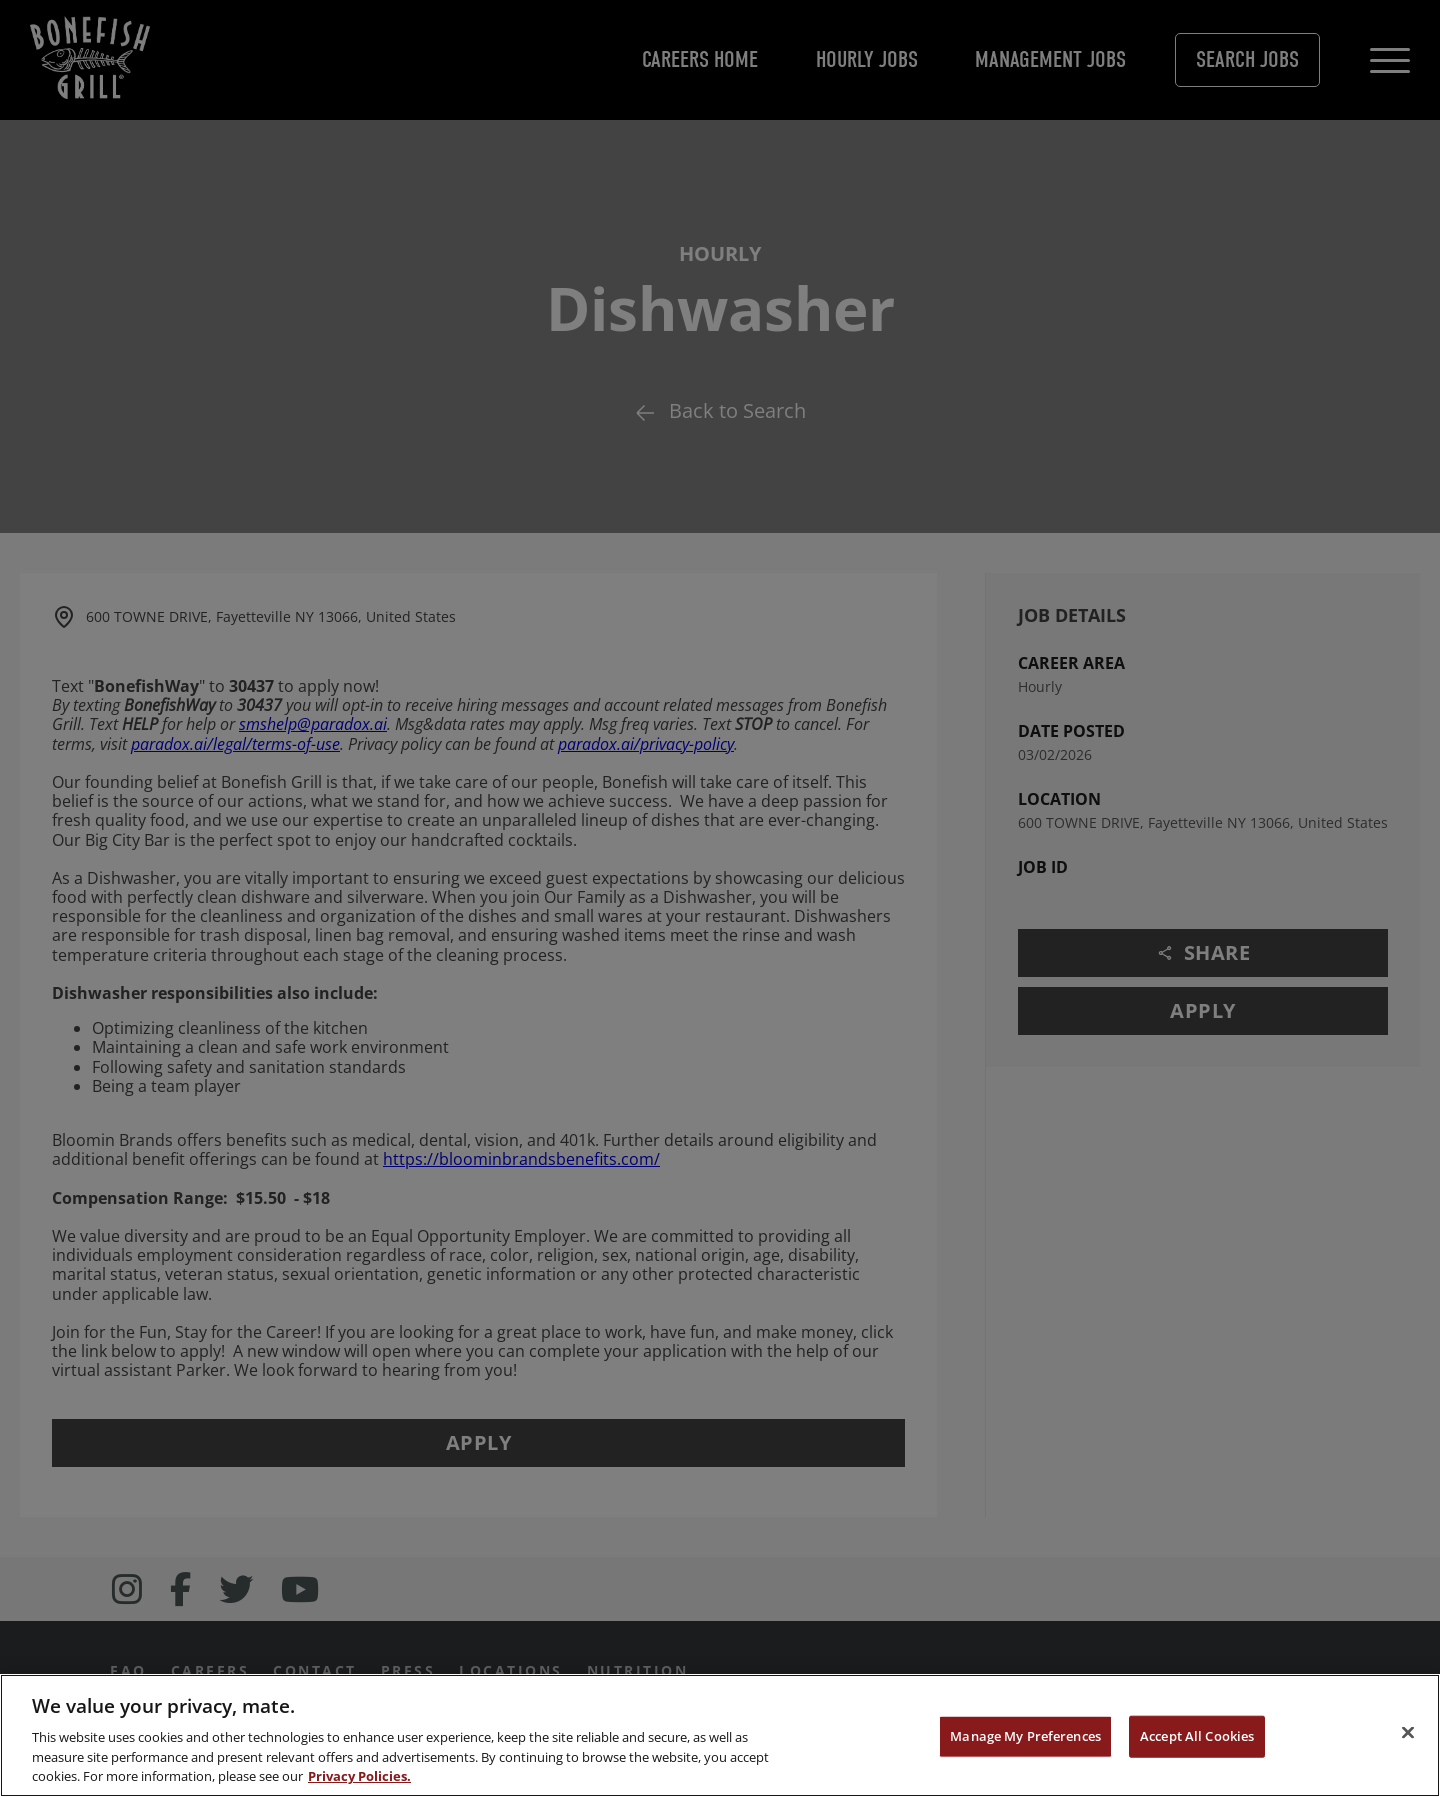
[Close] (1408, 1733)
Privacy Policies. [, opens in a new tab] (359, 1776)
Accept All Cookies (1197, 1736)
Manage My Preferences (1025, 1736)
